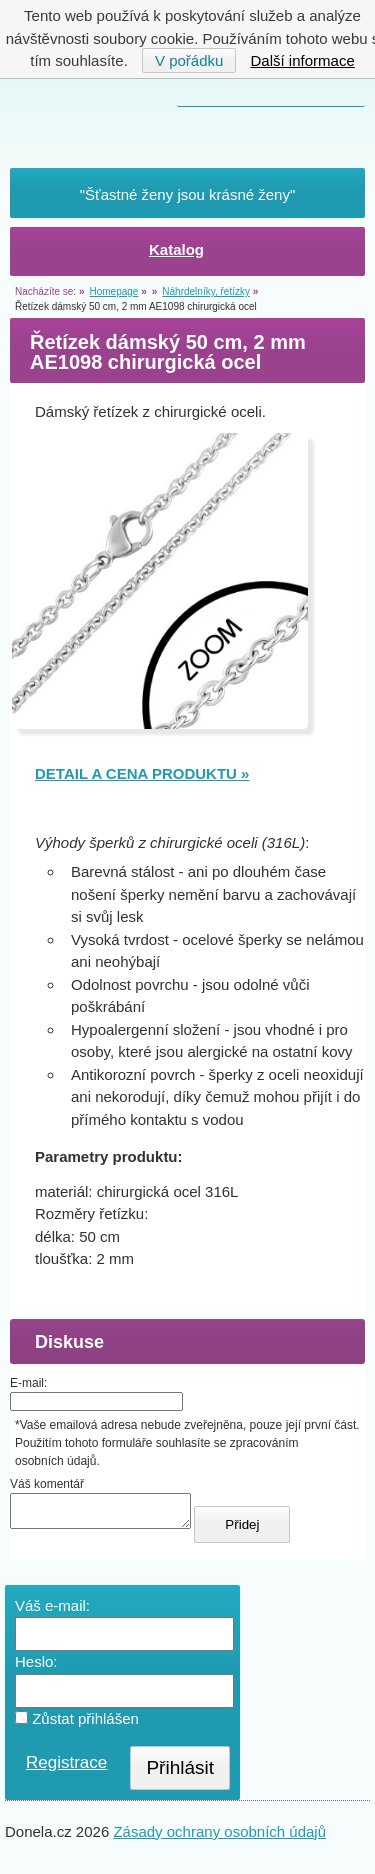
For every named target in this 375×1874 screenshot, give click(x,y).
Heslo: (36, 1667)
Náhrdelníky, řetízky (206, 291)
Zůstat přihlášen (77, 1724)
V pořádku (189, 60)
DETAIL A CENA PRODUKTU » (142, 773)
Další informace (303, 60)
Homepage (113, 291)
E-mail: (28, 1383)
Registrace (66, 1768)
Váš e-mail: (52, 1611)
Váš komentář (47, 1484)
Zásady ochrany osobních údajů (219, 1837)
